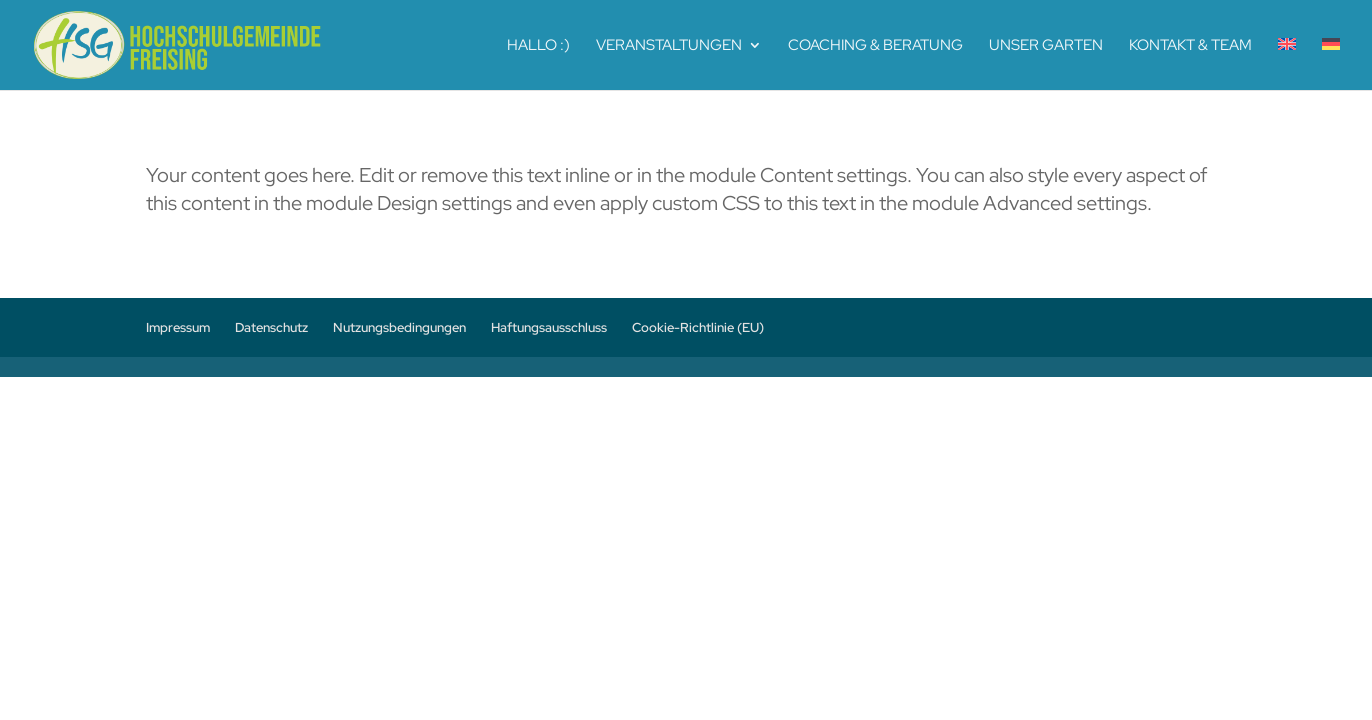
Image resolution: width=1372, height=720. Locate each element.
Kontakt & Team (1190, 46)
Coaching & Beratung (875, 46)
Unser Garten (1046, 46)
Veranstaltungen (669, 46)
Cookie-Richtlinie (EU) (698, 327)
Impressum (178, 327)
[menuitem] (1287, 64)
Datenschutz (271, 327)
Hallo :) (538, 46)
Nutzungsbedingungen (399, 327)
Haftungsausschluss (549, 327)
